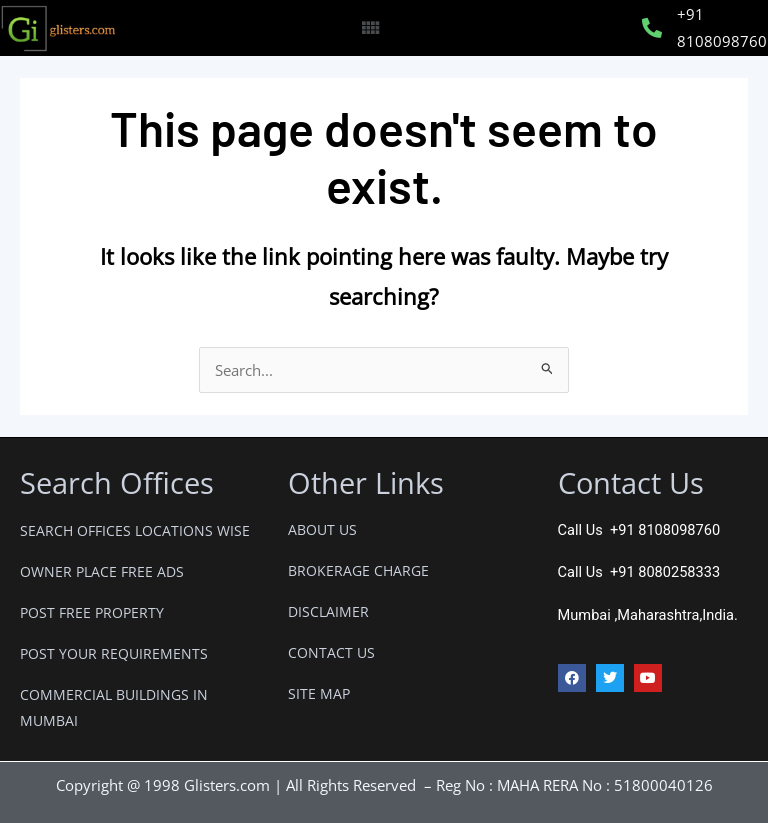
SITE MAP (319, 693)
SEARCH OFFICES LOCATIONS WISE (135, 530)
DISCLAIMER (328, 611)
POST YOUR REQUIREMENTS (114, 653)
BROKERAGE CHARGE (358, 570)
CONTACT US (331, 652)
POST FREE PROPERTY (92, 612)
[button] (369, 28)
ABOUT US (322, 529)
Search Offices (117, 482)
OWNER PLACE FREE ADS (102, 571)
